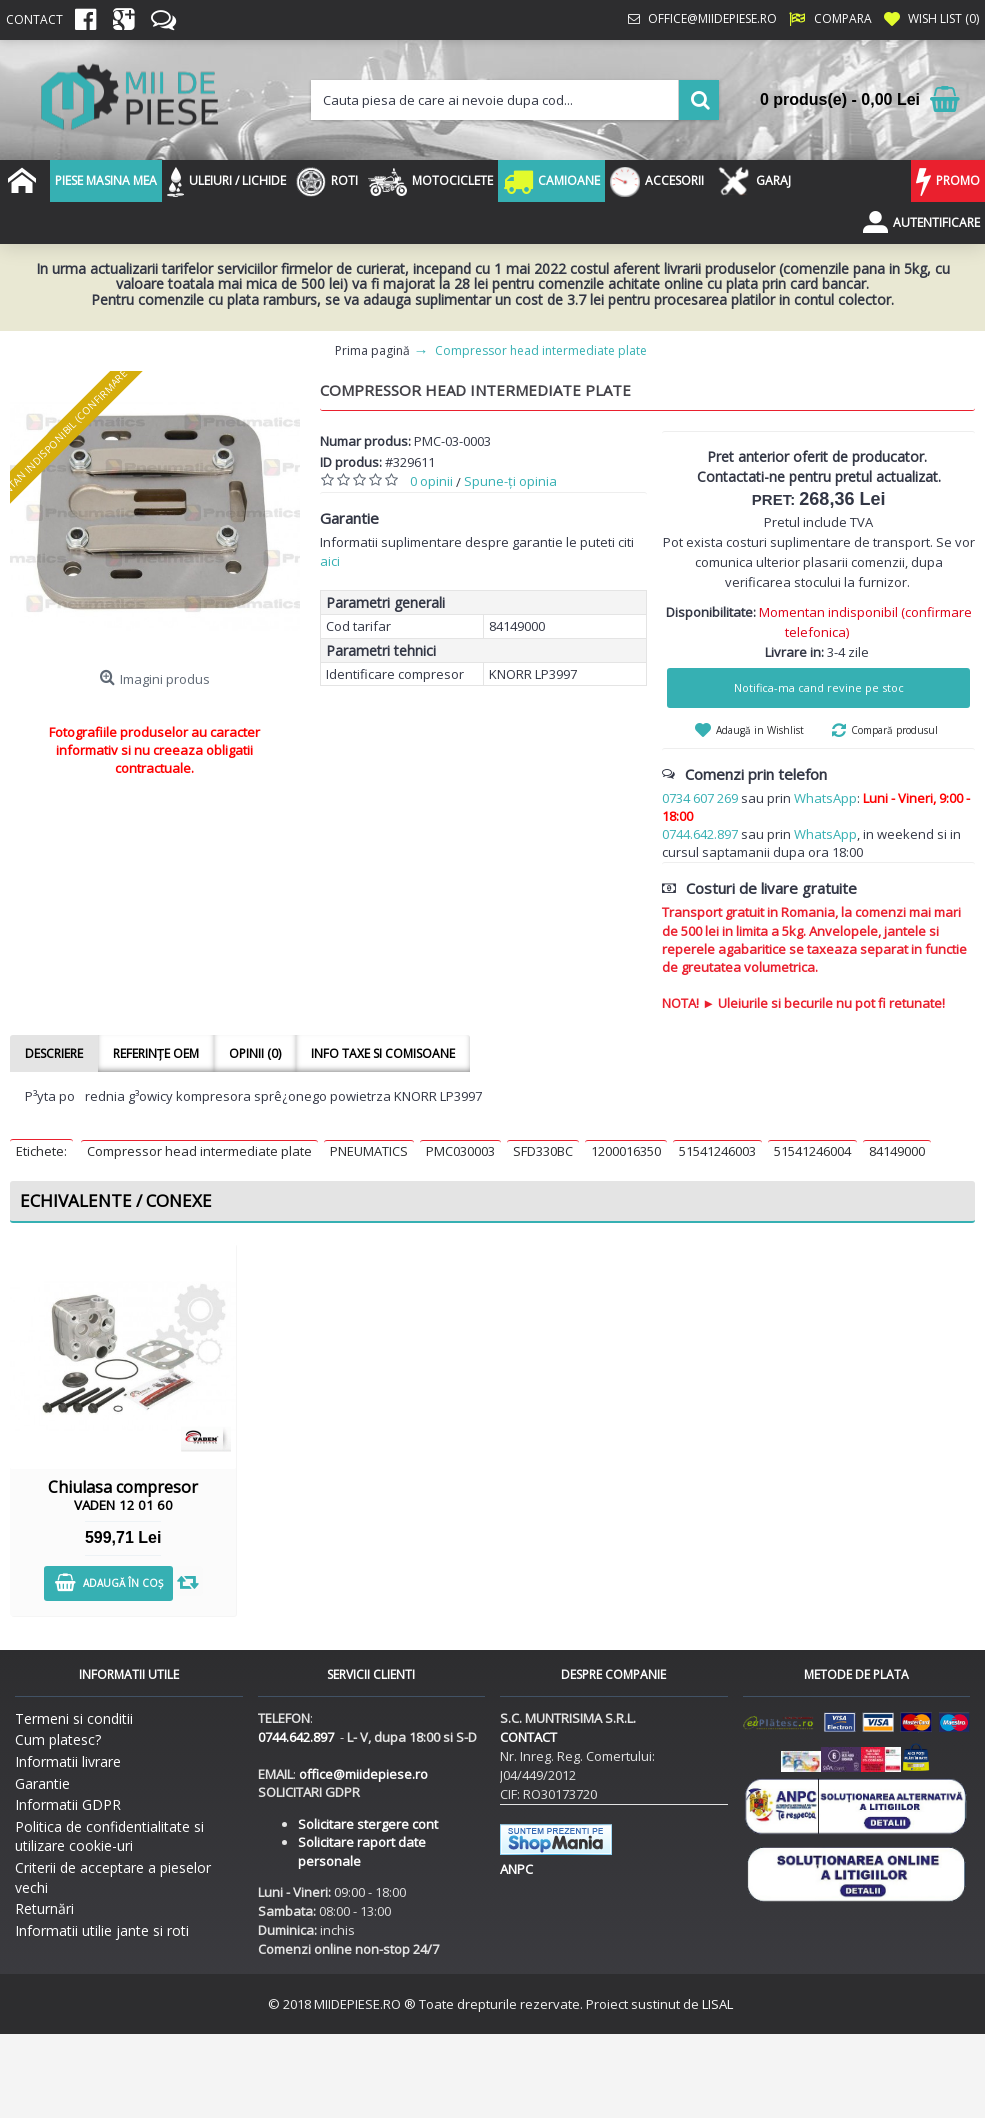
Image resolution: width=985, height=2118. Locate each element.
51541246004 (812, 1151)
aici (330, 561)
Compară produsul (894, 730)
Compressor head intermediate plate (199, 1151)
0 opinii (431, 481)
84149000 (897, 1151)
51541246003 (717, 1151)
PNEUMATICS (369, 1151)
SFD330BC (543, 1151)
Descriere (54, 1053)
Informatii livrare (68, 1761)
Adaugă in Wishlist (760, 730)
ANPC (516, 1869)
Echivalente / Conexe (116, 1200)
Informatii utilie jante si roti (102, 1930)
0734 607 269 (700, 798)
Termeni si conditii (74, 1718)
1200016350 (626, 1151)
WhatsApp (825, 798)
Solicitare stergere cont (368, 1824)
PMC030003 (460, 1151)
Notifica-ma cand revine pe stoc (819, 687)
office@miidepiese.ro (363, 1774)
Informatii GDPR (68, 1804)
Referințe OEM (156, 1053)
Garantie (42, 1783)
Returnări (44, 1908)
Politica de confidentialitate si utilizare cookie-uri (109, 1836)
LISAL (717, 2004)
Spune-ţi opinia (510, 481)
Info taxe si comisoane (383, 1053)
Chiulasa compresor (123, 1495)
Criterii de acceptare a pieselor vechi (113, 1877)
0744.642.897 (700, 834)
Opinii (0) (255, 1053)
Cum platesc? (58, 1739)
